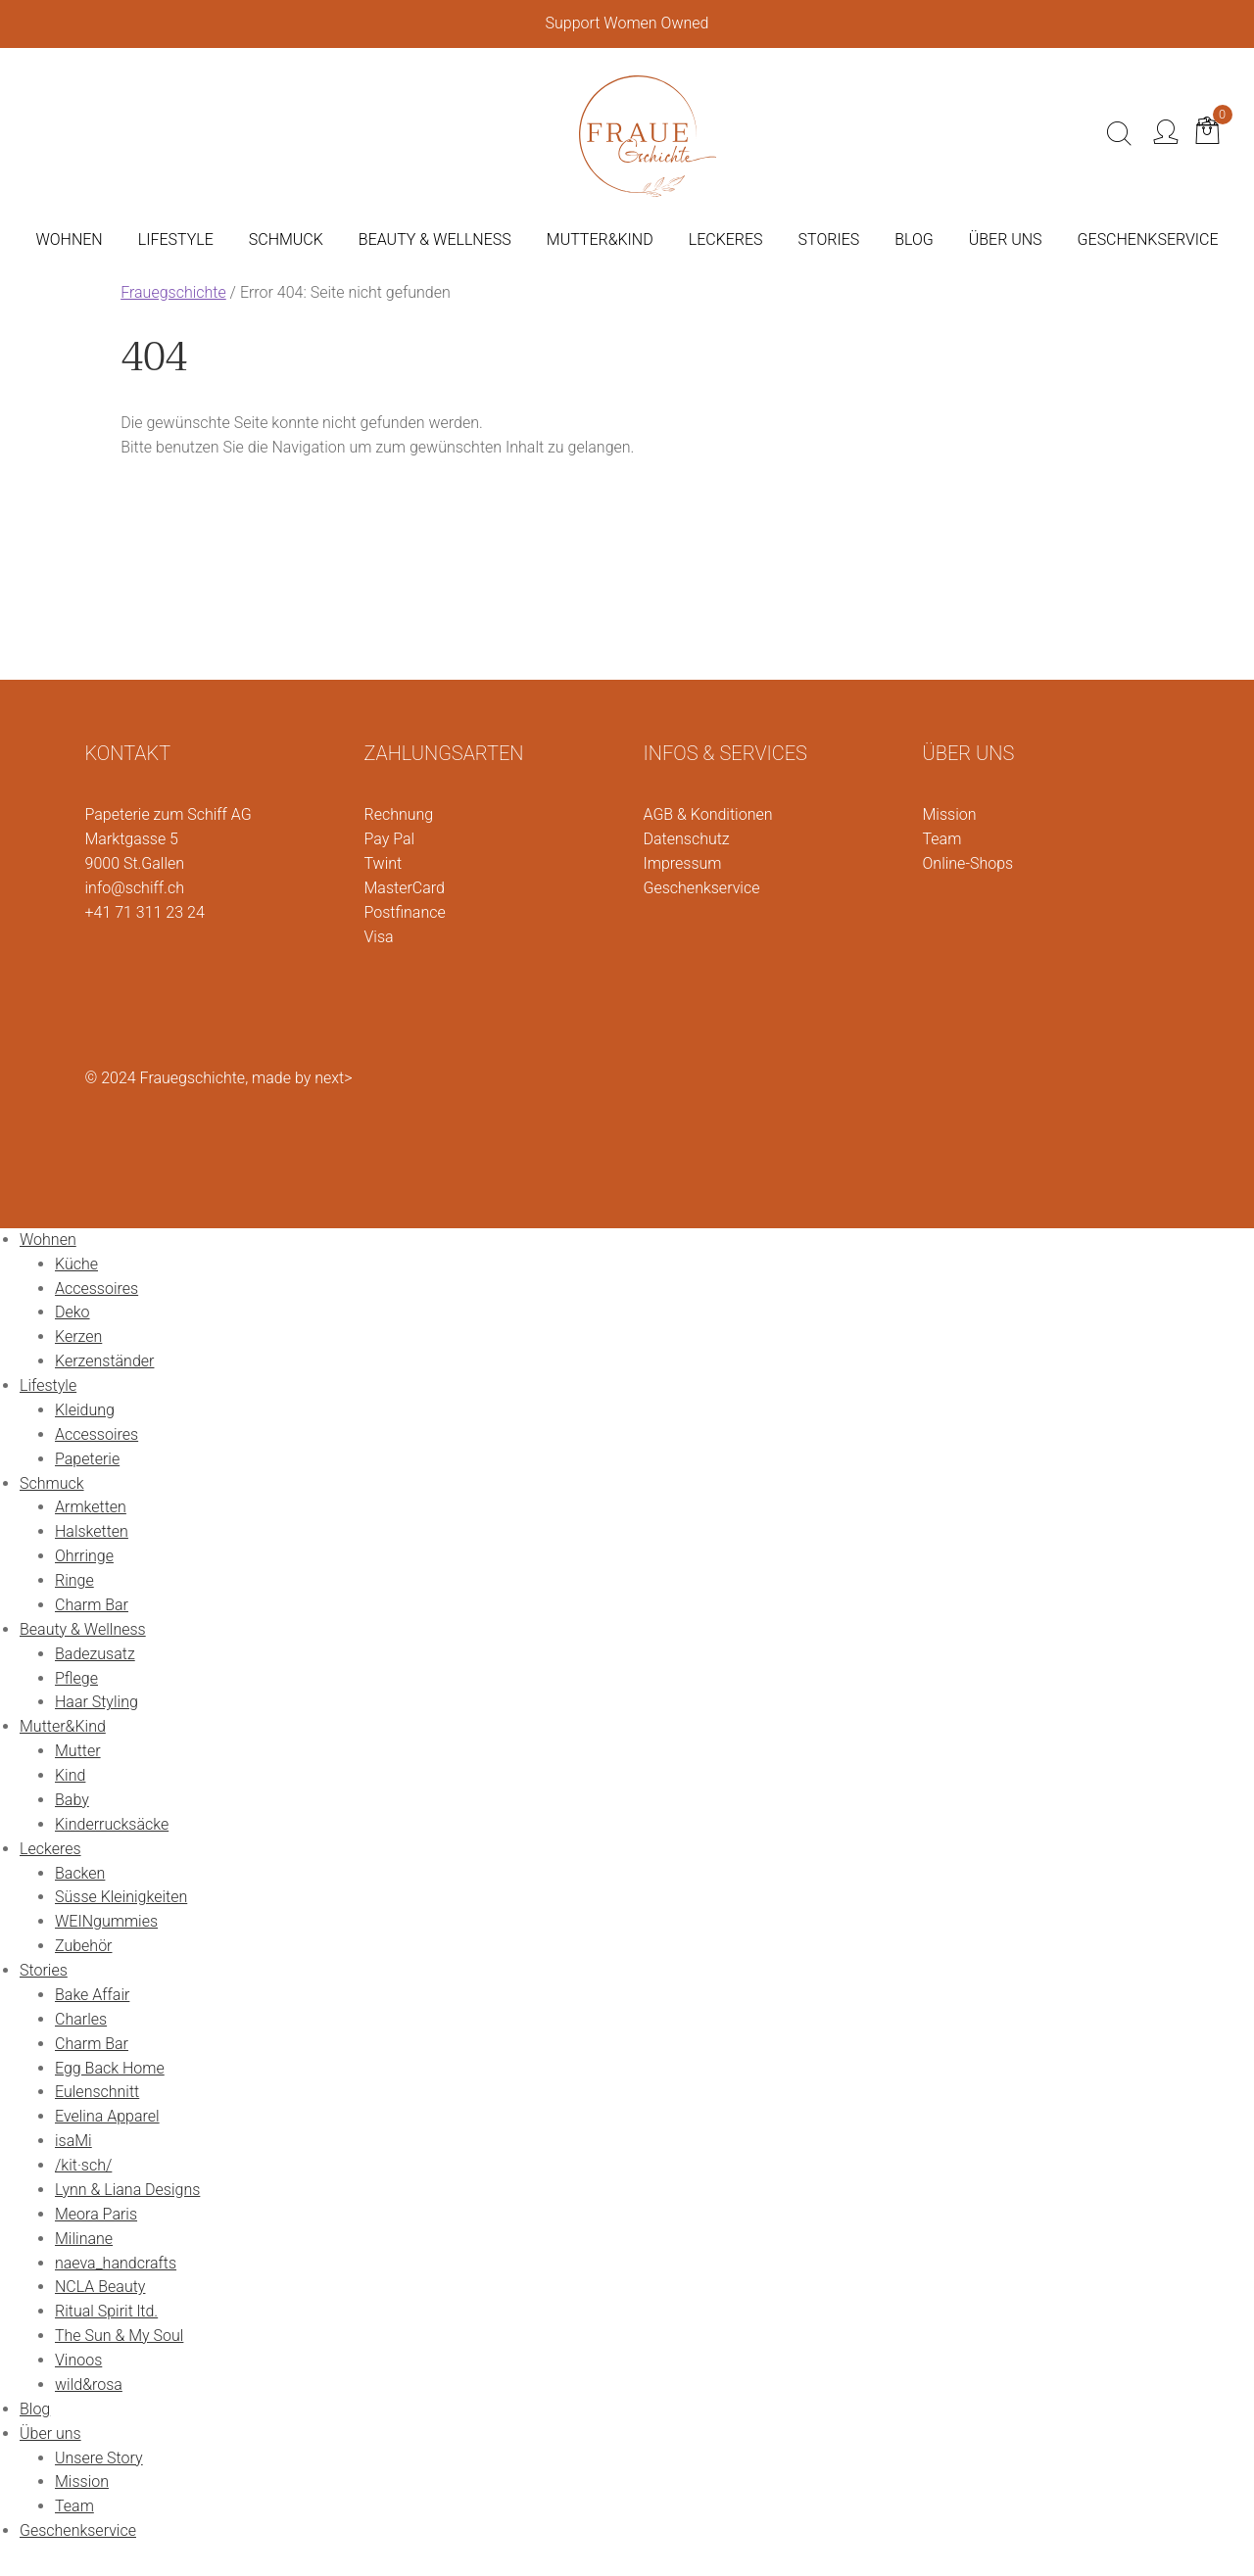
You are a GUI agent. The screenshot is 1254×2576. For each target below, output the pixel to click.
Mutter (78, 1750)
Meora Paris (96, 2214)
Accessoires (96, 1288)
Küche (76, 1264)
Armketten (90, 1507)
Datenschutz (687, 839)
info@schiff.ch (134, 888)
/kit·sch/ (83, 2165)
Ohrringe (84, 1556)
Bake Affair (92, 1994)
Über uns (50, 2433)
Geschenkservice (702, 888)
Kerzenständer (104, 1361)
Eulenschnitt (97, 2091)
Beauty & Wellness (83, 1629)
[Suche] (1119, 134)
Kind (70, 1775)
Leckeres (50, 1848)
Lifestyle (48, 1385)
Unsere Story (99, 2458)
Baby (72, 1799)
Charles (81, 2019)
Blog (35, 2409)
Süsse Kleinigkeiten (121, 1896)
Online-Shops (968, 863)
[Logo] (647, 132)
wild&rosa (88, 2384)
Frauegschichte (173, 292)
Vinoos (78, 2360)
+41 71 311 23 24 (145, 912)
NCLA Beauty (100, 2286)
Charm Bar (91, 1605)
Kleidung (85, 1410)
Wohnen (48, 1239)
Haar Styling (96, 1702)
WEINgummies (106, 1921)
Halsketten (91, 1531)
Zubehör (83, 1945)
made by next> (302, 1078)
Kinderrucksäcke (112, 1824)
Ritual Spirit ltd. (106, 2311)
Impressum (683, 863)
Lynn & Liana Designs (127, 2189)
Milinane (84, 2238)
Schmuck (52, 1483)
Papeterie (87, 1459)
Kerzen (78, 1336)
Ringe (74, 1580)
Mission (950, 814)
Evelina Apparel (107, 2116)
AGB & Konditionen (708, 814)
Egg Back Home (110, 2068)
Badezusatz (95, 1654)
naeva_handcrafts (115, 2263)
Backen (80, 1873)
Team (942, 839)
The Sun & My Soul (119, 2335)
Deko (72, 1312)
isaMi (73, 2140)
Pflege (76, 1678)
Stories (44, 1970)
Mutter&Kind (63, 1726)
